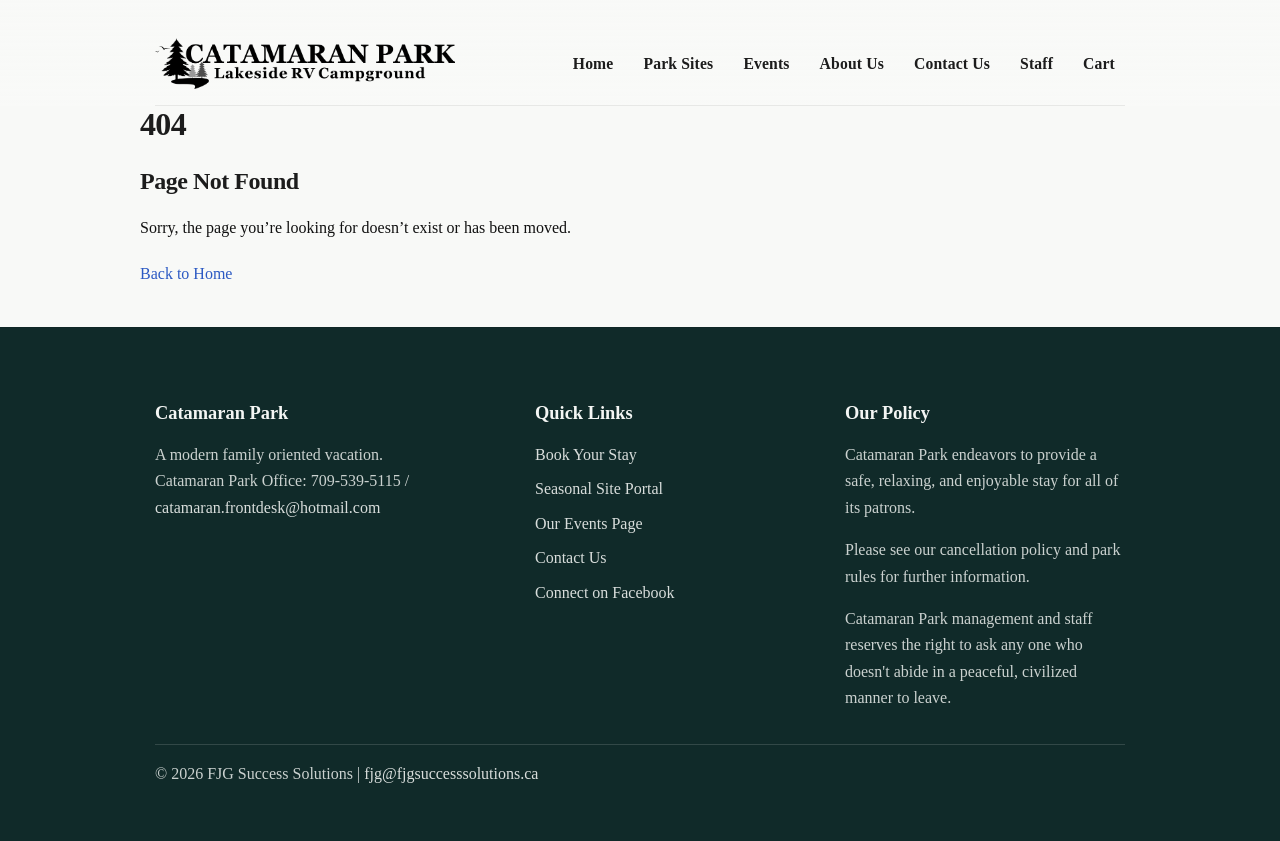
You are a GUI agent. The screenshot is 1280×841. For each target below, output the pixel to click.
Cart (1099, 63)
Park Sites (678, 63)
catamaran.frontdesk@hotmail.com (267, 507)
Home (593, 63)
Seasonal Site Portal (599, 488)
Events (766, 63)
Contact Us (952, 63)
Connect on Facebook (605, 592)
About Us (852, 63)
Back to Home (186, 273)
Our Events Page (589, 523)
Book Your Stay (586, 454)
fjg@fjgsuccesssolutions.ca (451, 773)
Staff (1036, 63)
